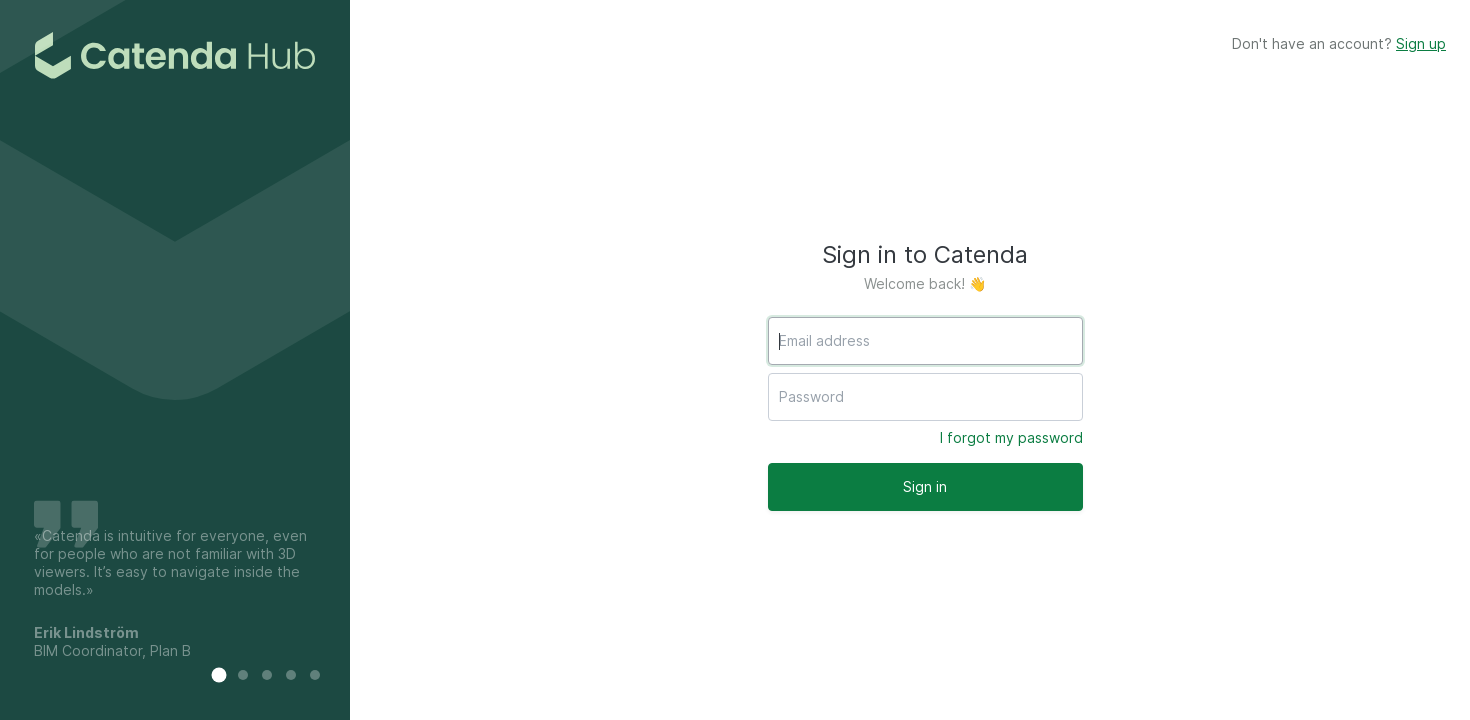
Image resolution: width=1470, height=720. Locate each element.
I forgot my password (1011, 437)
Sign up (1421, 43)
